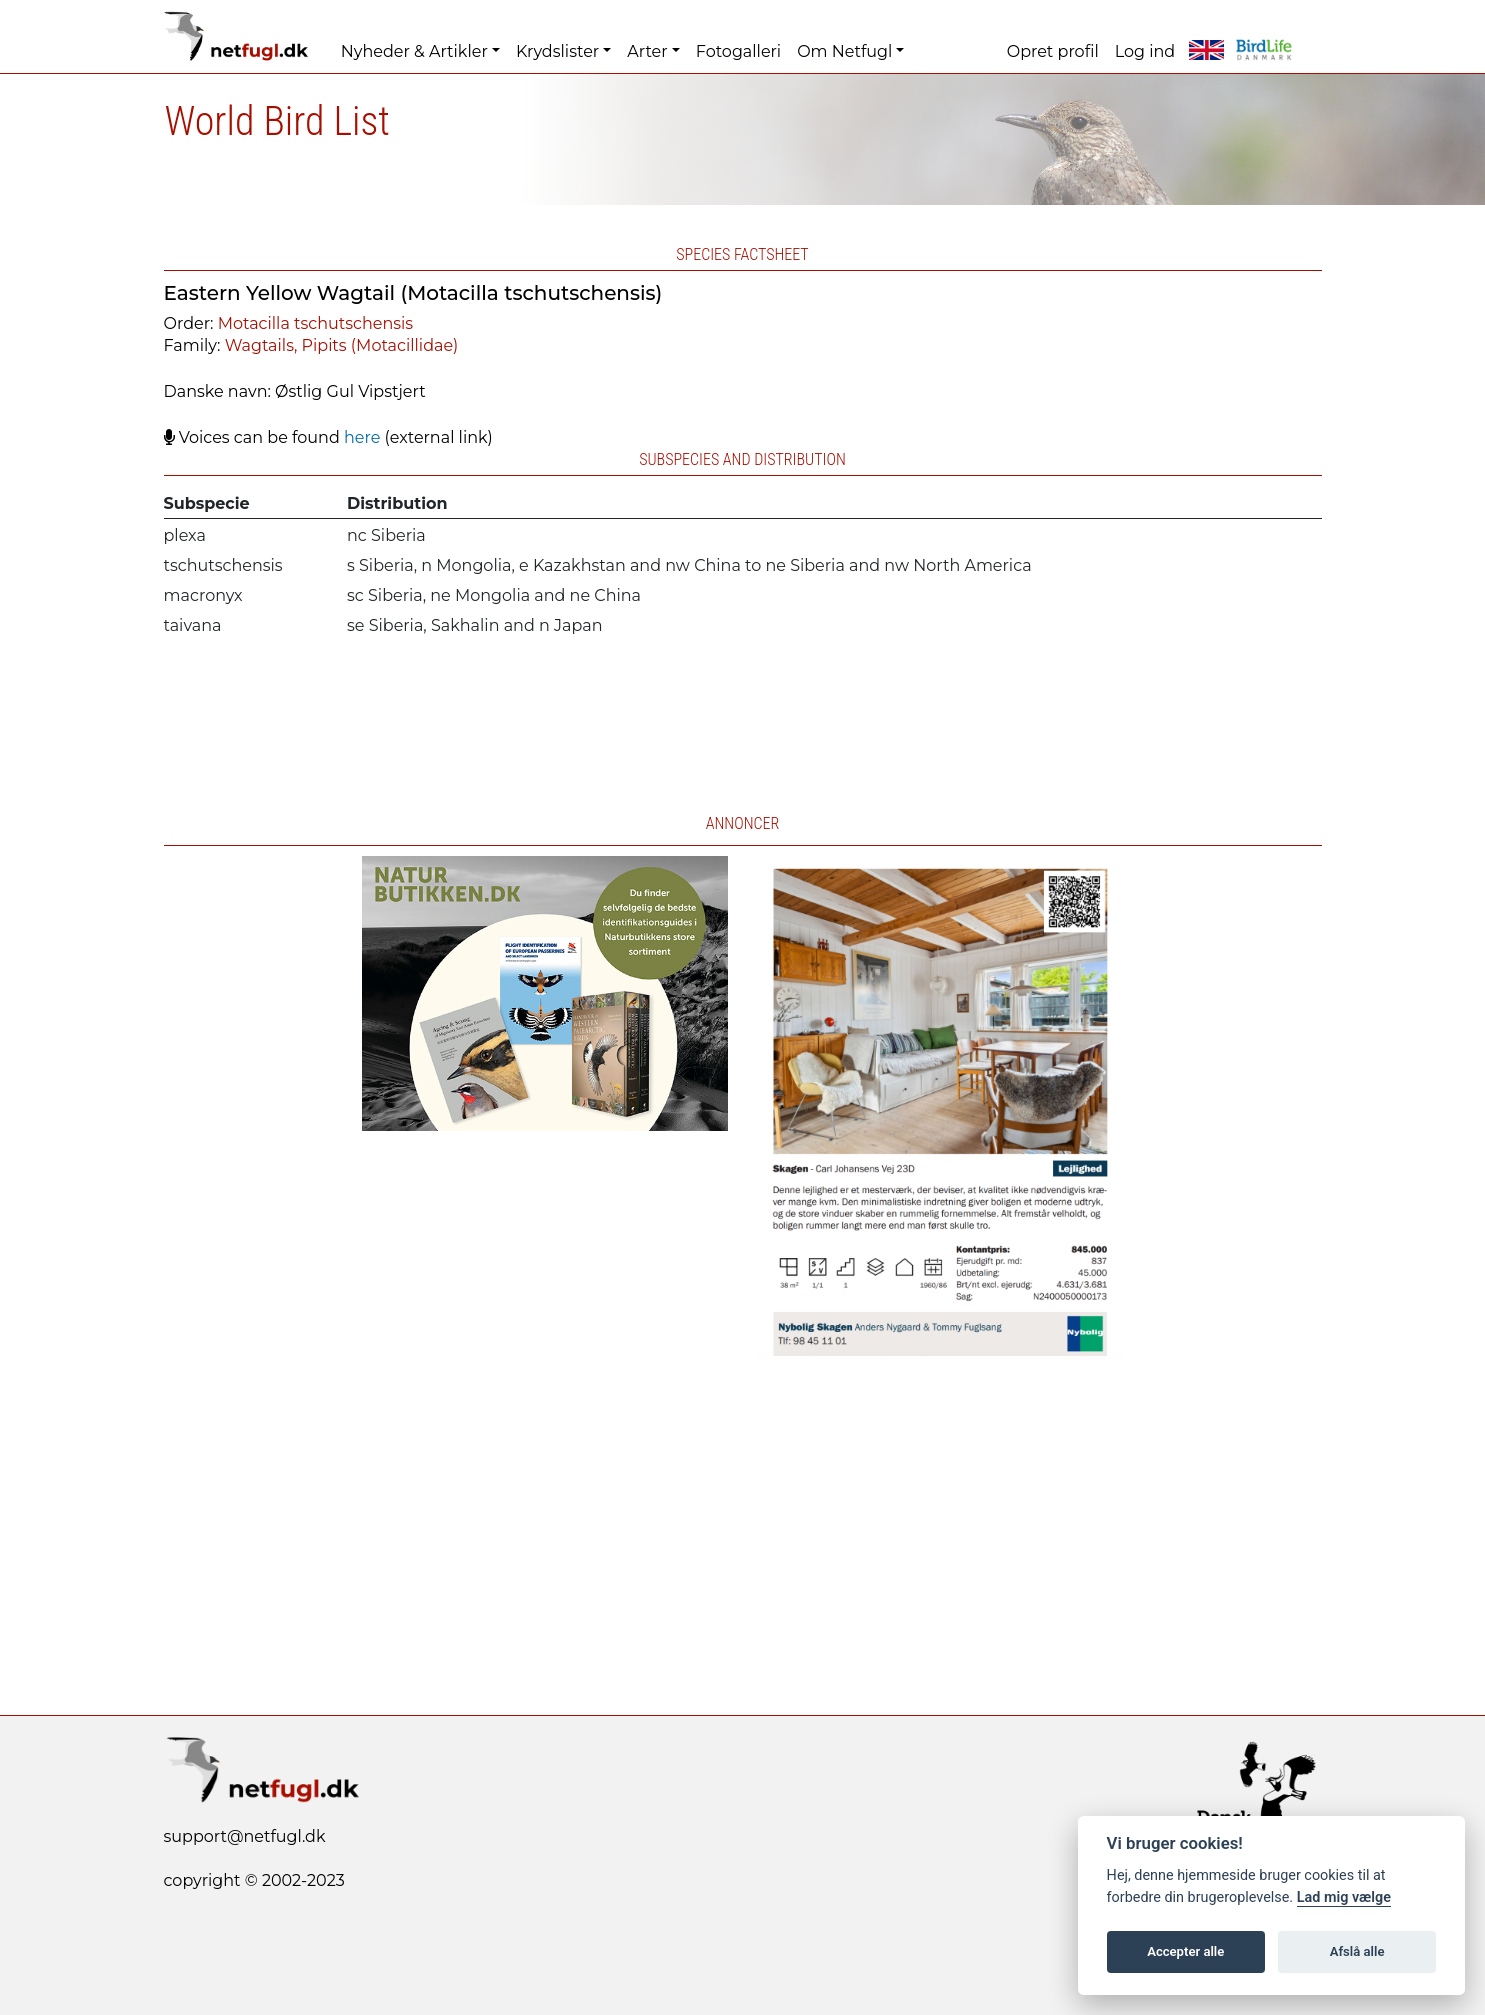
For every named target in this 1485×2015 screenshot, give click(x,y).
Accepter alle (1185, 1951)
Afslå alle (1357, 1951)
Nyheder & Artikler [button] (414, 51)
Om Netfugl (844, 51)
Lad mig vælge (1344, 1897)
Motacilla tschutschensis (316, 323)
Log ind (1145, 51)
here (362, 437)
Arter (647, 51)
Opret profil (1053, 51)
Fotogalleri (738, 51)
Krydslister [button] (557, 51)
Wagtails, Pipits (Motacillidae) (342, 345)
